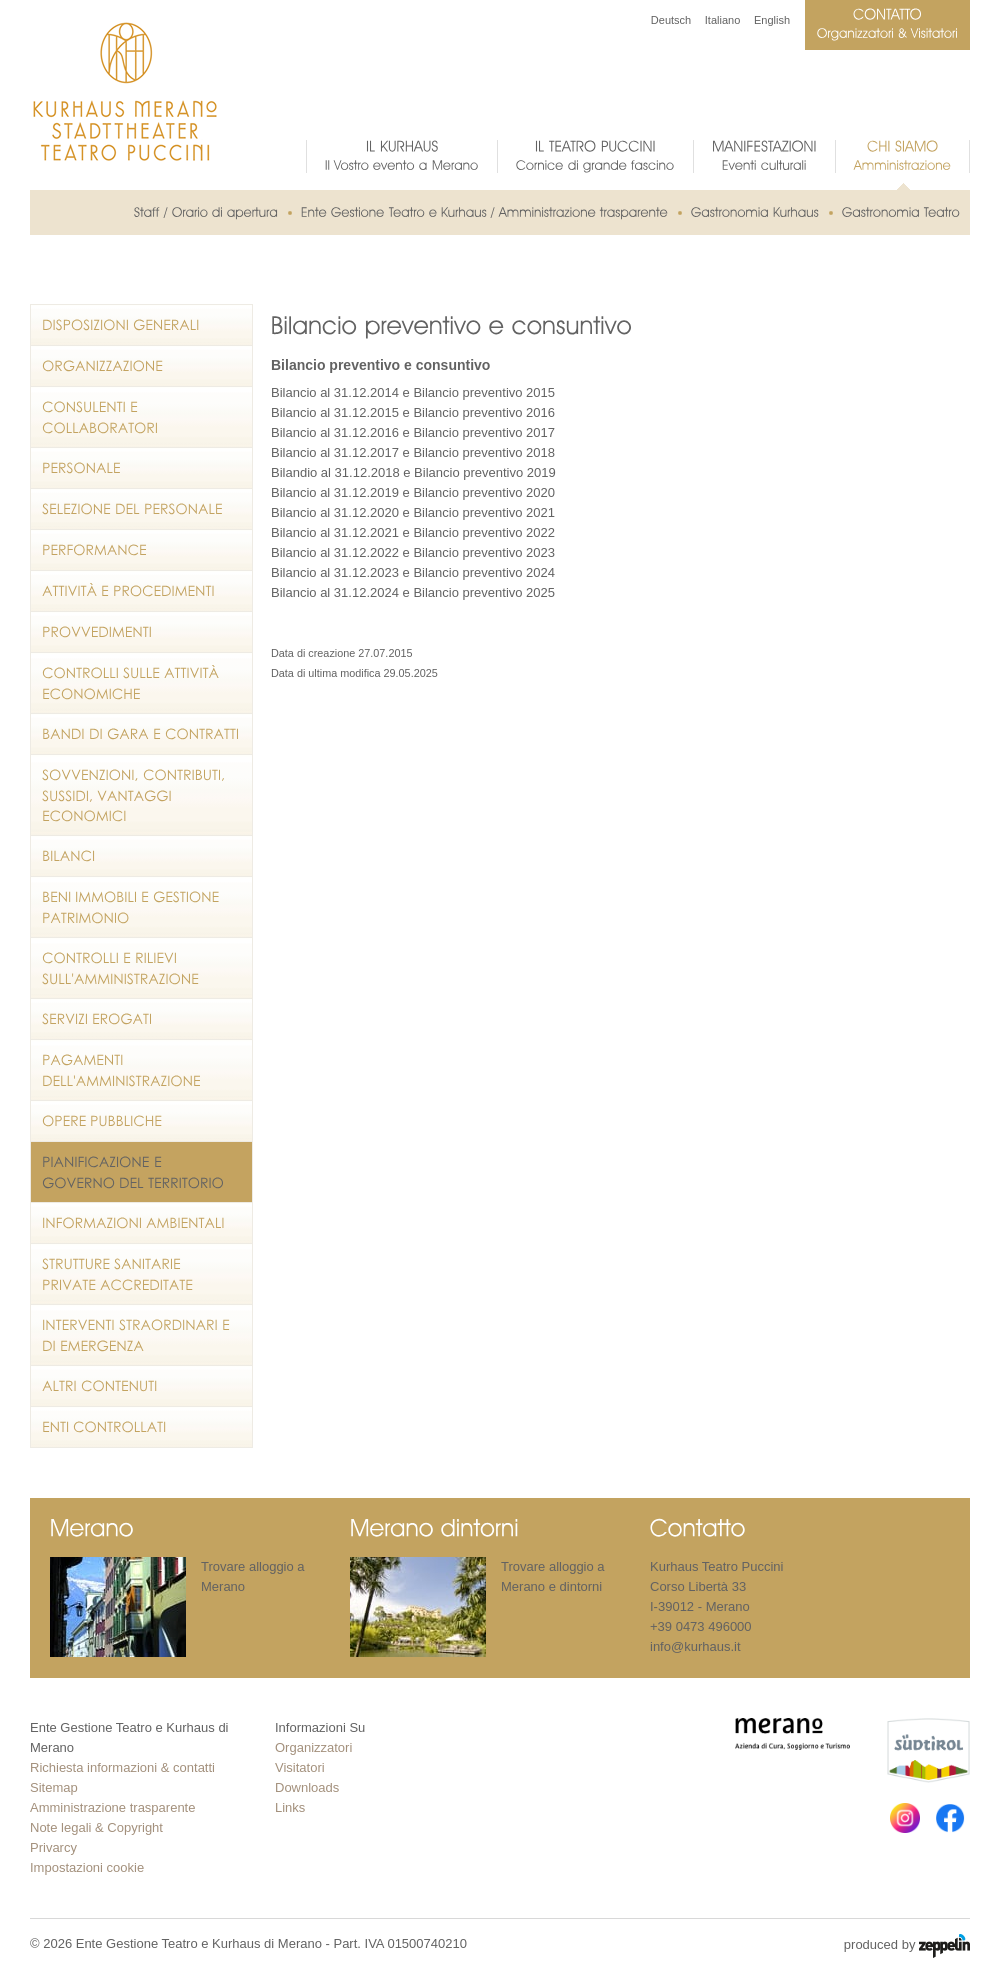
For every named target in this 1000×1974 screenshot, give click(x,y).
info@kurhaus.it (695, 1646)
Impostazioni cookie (87, 1867)
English (772, 20)
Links (290, 1807)
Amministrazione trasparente (112, 1807)
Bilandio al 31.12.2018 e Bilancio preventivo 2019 (413, 472)
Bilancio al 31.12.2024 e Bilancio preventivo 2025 (413, 592)
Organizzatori (313, 1747)
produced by (907, 1946)
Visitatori (300, 1767)
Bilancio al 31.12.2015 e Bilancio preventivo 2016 (413, 412)
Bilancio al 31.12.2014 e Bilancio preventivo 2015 (413, 392)
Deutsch (671, 20)
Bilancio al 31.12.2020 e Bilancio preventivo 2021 (413, 512)
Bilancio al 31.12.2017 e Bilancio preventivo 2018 (413, 452)
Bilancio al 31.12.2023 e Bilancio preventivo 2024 (413, 572)
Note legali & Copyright (96, 1827)
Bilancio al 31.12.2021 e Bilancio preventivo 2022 (413, 532)
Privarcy (53, 1847)
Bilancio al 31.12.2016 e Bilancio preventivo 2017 (413, 432)
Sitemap (54, 1787)
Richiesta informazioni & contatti (122, 1767)
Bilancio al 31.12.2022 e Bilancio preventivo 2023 (413, 552)
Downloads (307, 1787)
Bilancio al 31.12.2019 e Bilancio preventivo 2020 (413, 492)
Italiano (722, 20)
